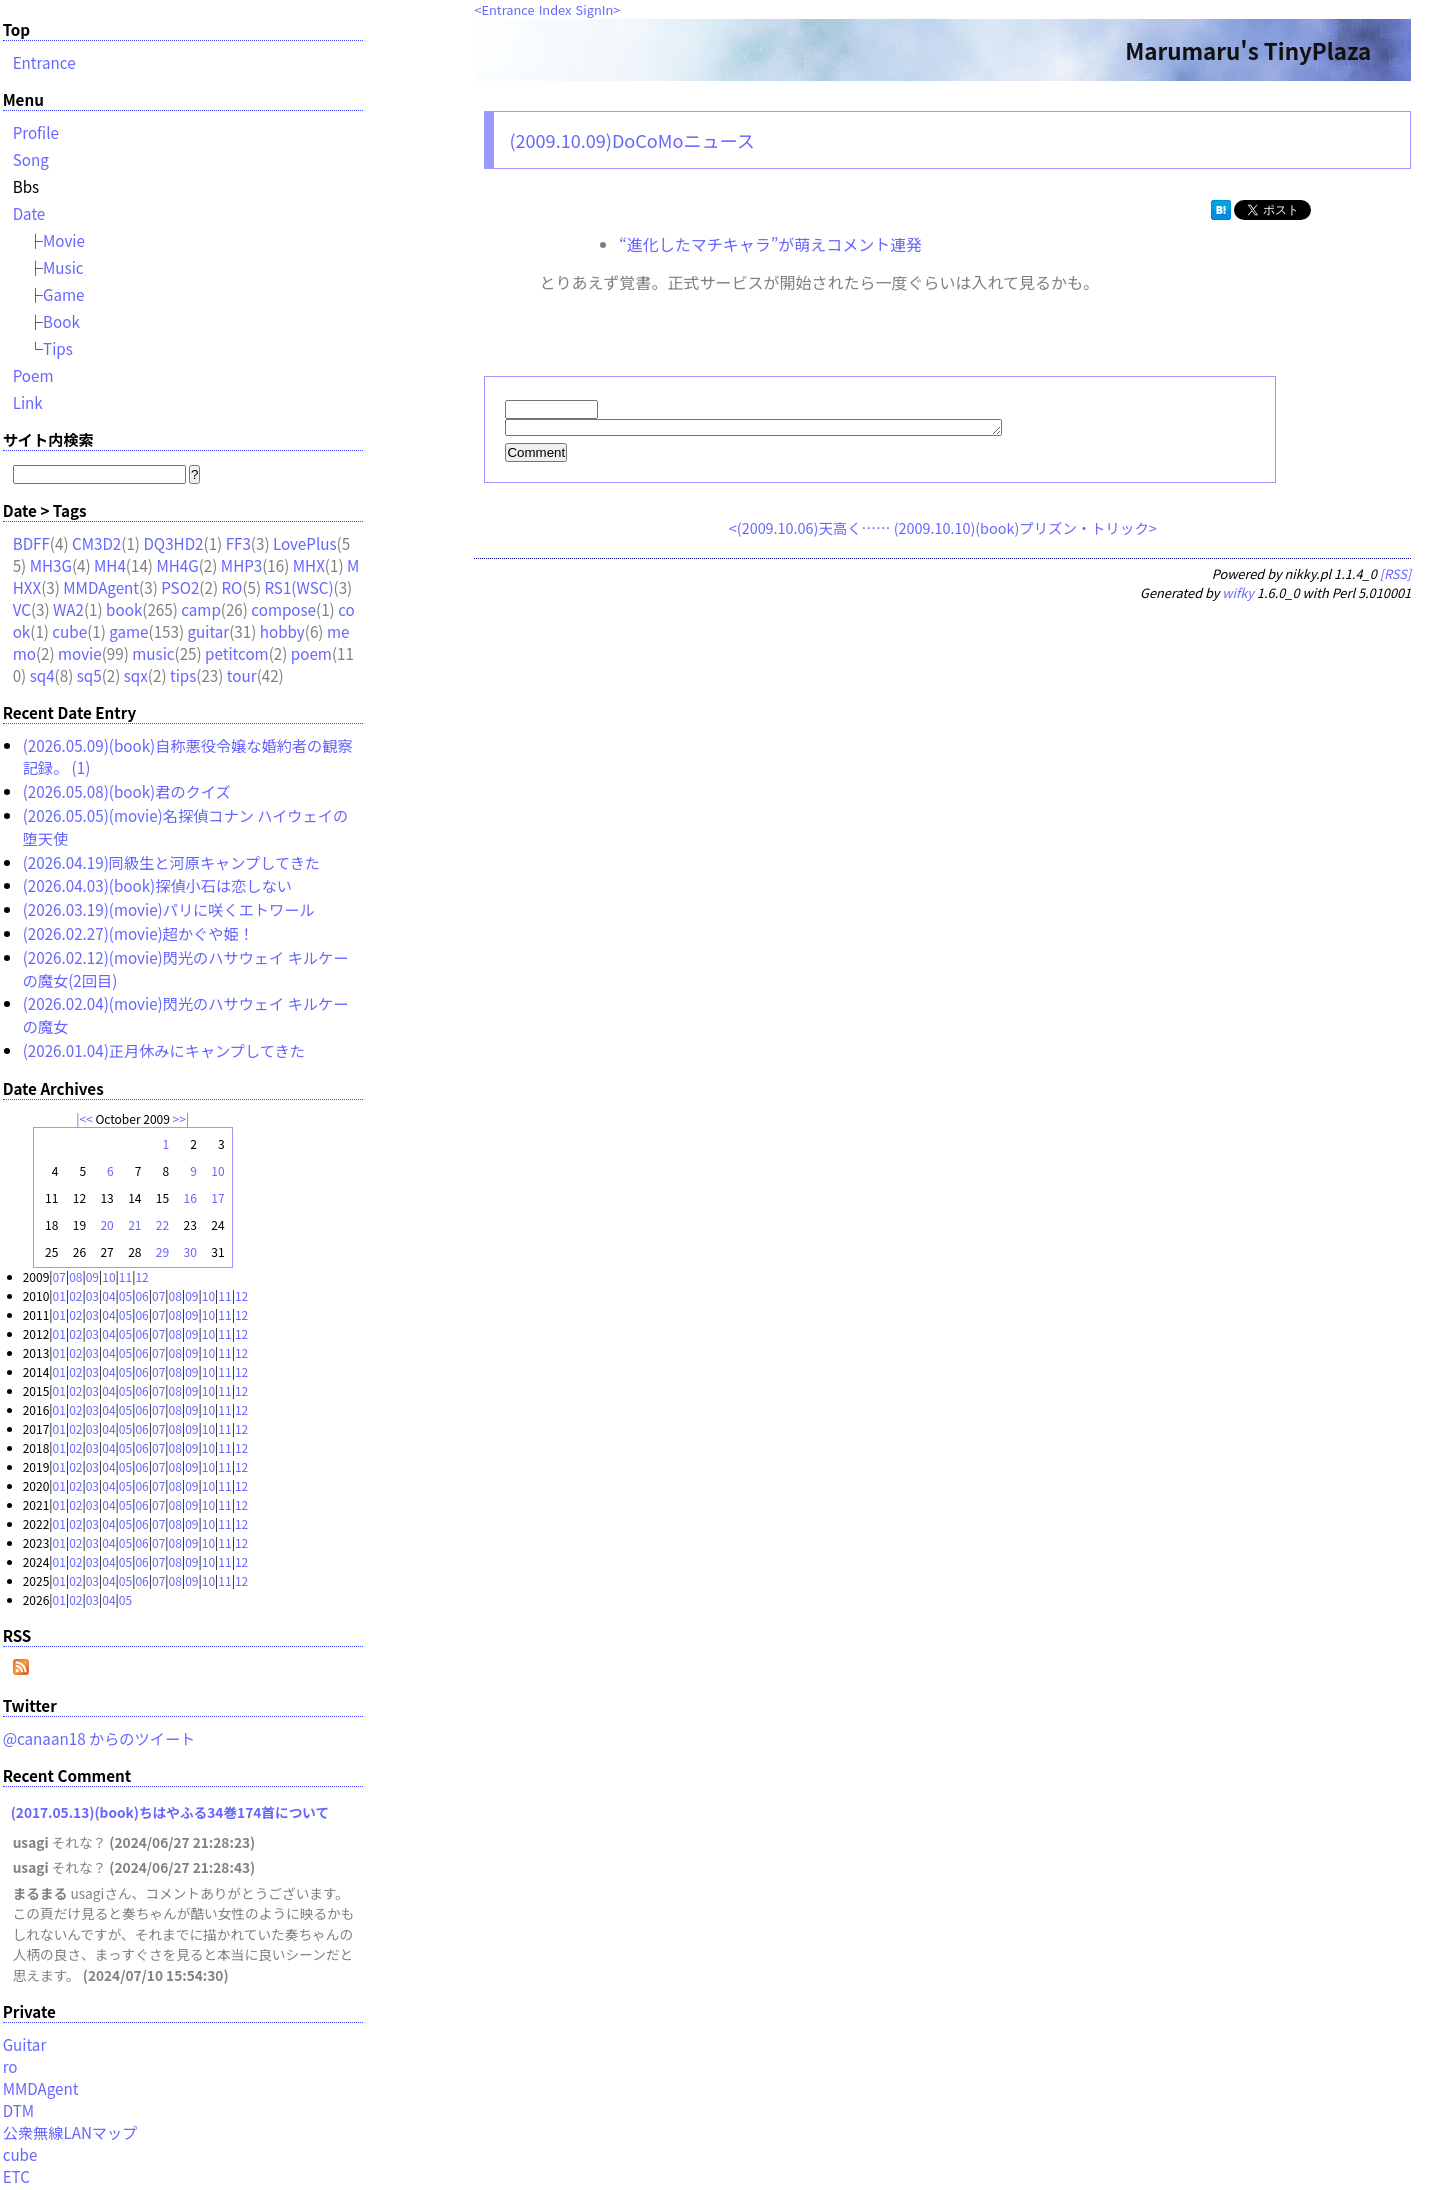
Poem (33, 375)
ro (10, 2066)
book (124, 609)
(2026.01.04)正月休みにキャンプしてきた (164, 1050)
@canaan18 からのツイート (99, 1738)
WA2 (68, 609)
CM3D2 (96, 543)
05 (125, 1295)
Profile (36, 132)
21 (134, 1224)
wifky (1238, 595)
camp (201, 609)
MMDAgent (101, 587)
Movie (64, 240)
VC (22, 609)
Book (61, 321)
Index (555, 9)
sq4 (42, 675)
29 (162, 1251)
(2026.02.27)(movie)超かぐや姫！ (138, 933)
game (128, 631)
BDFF (31, 543)
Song (31, 159)
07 (59, 1276)
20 (106, 1224)
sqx (136, 675)
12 (141, 1276)
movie (80, 653)
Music (63, 267)
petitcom (237, 653)
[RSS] (1396, 576)
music (153, 653)
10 (217, 1170)
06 (141, 1295)
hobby (282, 631)
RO (231, 587)
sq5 (89, 675)
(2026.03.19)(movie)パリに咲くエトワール (169, 909)
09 (92, 1276)
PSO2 (180, 587)
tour (242, 675)
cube (69, 631)
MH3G (51, 565)
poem (311, 653)
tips (183, 675)
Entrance (508, 9)
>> (179, 1118)
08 (75, 1276)
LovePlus (305, 543)
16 (190, 1197)
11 (125, 1276)
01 (59, 1295)
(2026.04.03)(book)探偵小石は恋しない (157, 885)
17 (217, 1197)
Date (29, 213)
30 (190, 1251)
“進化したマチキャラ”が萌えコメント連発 (770, 244)
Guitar (25, 2044)
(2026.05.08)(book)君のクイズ (127, 791)
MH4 (110, 565)
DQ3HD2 (173, 543)
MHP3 (241, 565)
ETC (16, 2176)
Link (28, 402)
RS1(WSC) (298, 587)
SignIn (595, 9)
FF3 (238, 543)
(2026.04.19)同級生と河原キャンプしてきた (171, 862)
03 (92, 1295)
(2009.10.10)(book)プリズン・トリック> (1025, 530)
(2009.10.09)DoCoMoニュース (631, 140)
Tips (58, 348)
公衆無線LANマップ (70, 2132)
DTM (18, 2110)
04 (108, 1295)
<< (85, 1118)
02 (75, 1295)
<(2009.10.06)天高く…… (810, 530)
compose (283, 609)
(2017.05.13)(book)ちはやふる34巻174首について (170, 1812)
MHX (309, 565)
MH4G (177, 565)
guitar (209, 631)
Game (64, 294)
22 (162, 1224)
